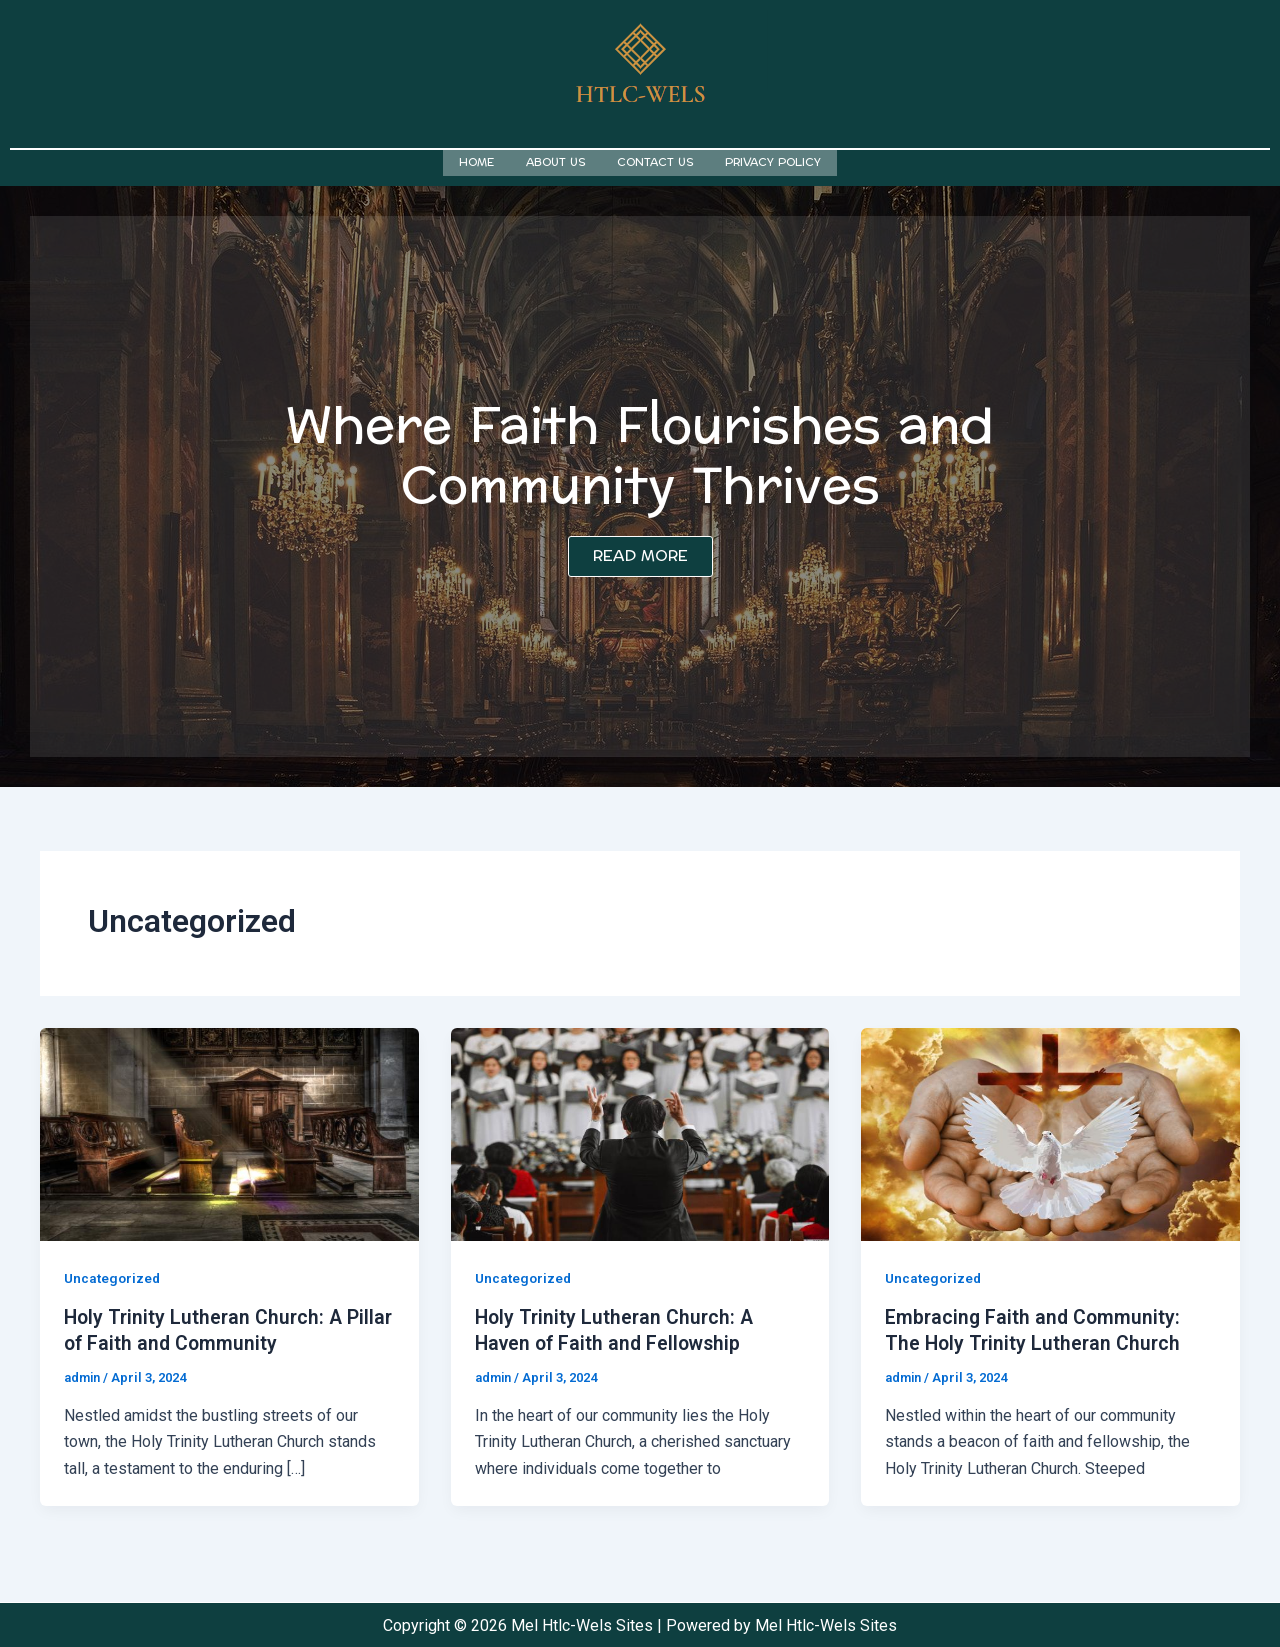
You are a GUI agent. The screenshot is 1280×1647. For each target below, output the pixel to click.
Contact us (655, 161)
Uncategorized (114, 1276)
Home (476, 161)
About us (555, 161)
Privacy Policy (773, 161)
